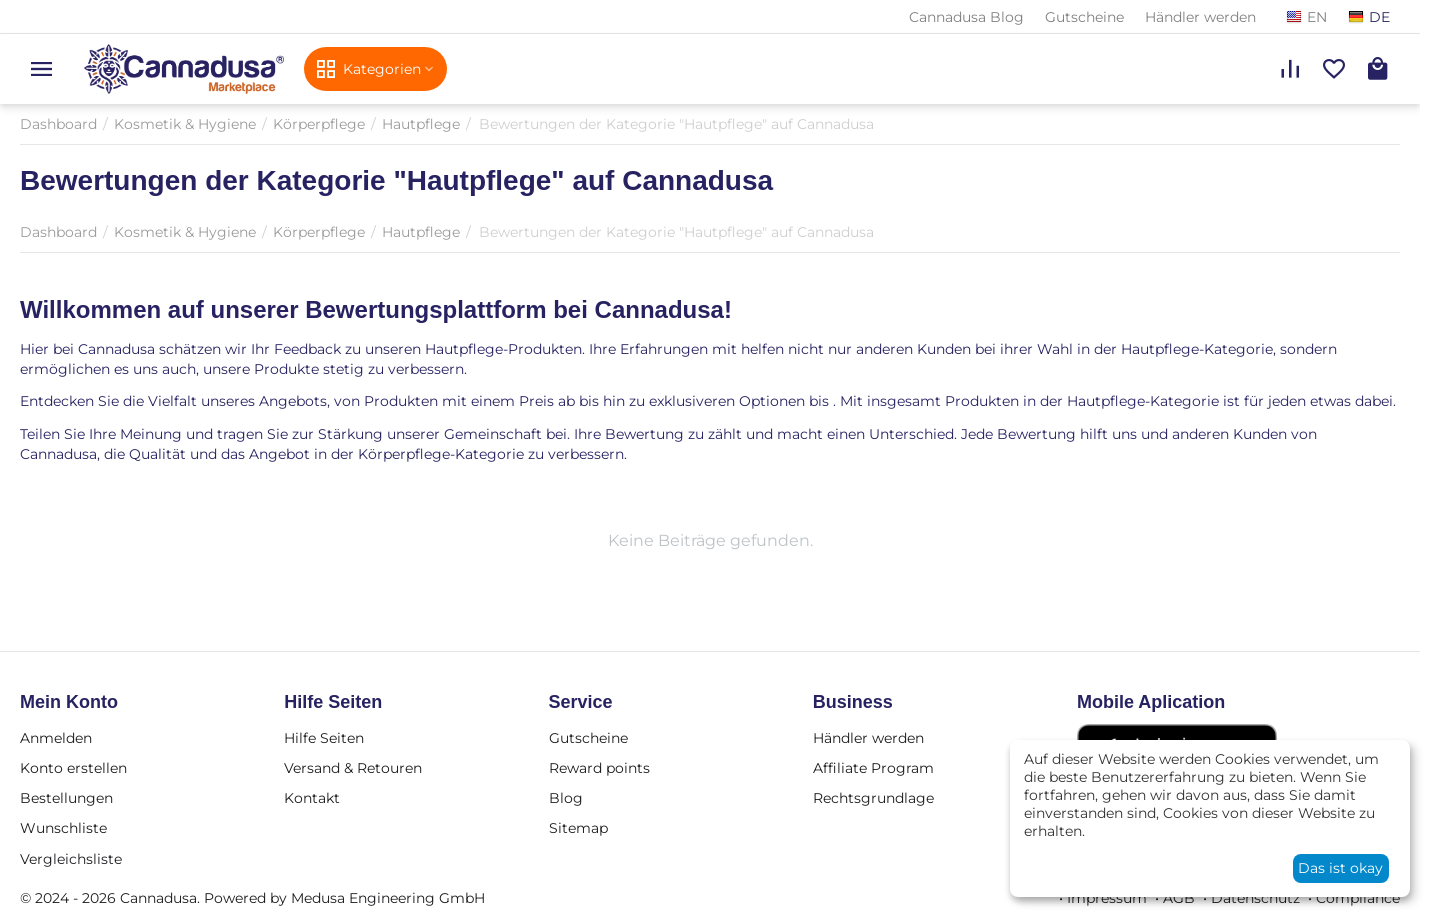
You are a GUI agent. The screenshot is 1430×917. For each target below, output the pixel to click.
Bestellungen (66, 798)
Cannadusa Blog (966, 17)
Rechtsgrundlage (873, 798)
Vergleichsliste (71, 859)
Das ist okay (1340, 868)
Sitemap (578, 828)
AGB (1179, 898)
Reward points (599, 768)
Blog (566, 798)
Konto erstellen (73, 768)
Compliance (1358, 898)
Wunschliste (63, 828)
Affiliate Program (873, 768)
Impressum (1107, 898)
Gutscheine (1084, 17)
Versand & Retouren (353, 768)
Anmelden (56, 738)
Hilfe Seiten (324, 738)
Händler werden (1200, 17)
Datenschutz (1255, 898)
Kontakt (312, 798)
